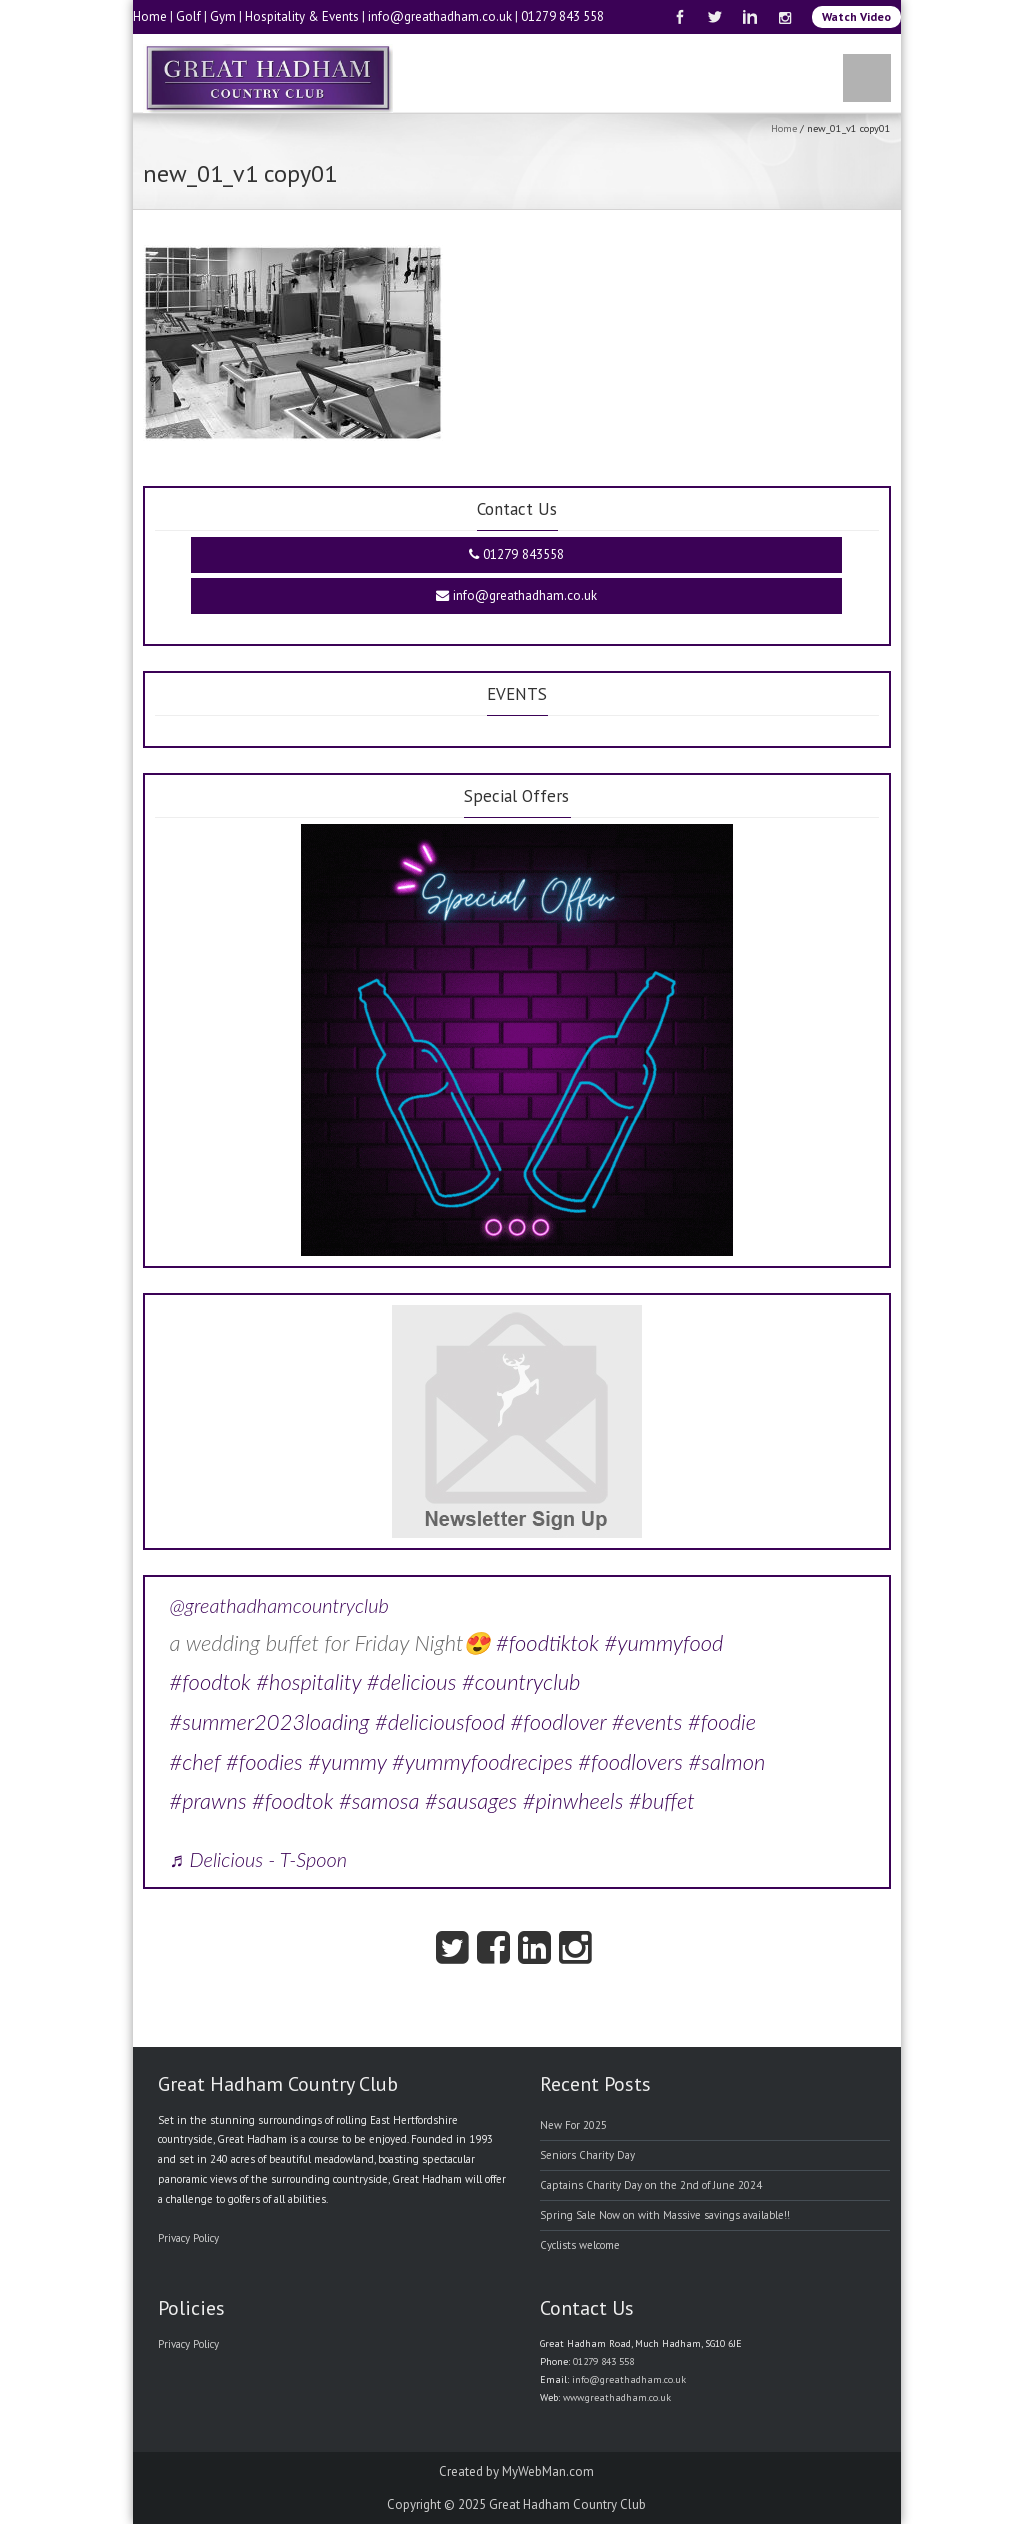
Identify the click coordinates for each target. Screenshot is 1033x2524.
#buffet (662, 1800)
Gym (223, 16)
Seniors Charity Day (587, 2155)
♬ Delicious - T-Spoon (259, 1859)
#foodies (264, 1761)
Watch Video (856, 16)
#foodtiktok (547, 1642)
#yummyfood (663, 1642)
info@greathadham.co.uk (440, 16)
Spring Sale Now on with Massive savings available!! (665, 2215)
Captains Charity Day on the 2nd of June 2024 (651, 2185)
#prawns (208, 1800)
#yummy (347, 1761)
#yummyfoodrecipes (482, 1761)
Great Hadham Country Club (567, 2504)
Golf (188, 16)
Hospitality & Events (302, 16)
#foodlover (559, 1721)
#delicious (412, 1681)
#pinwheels (573, 1800)
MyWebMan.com (548, 2471)
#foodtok (210, 1681)
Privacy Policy (188, 2238)
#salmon (727, 1761)
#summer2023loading (270, 1721)
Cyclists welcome (580, 2245)
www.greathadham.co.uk (617, 2397)
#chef (195, 1761)
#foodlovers (630, 1761)
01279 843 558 (562, 16)
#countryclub (521, 1681)
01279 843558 (516, 554)
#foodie (722, 1721)
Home (150, 16)
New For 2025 (573, 2125)
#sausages (471, 1800)
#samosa (379, 1800)
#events (647, 1721)
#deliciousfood (440, 1721)
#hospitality (308, 1681)
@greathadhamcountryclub (279, 1605)
